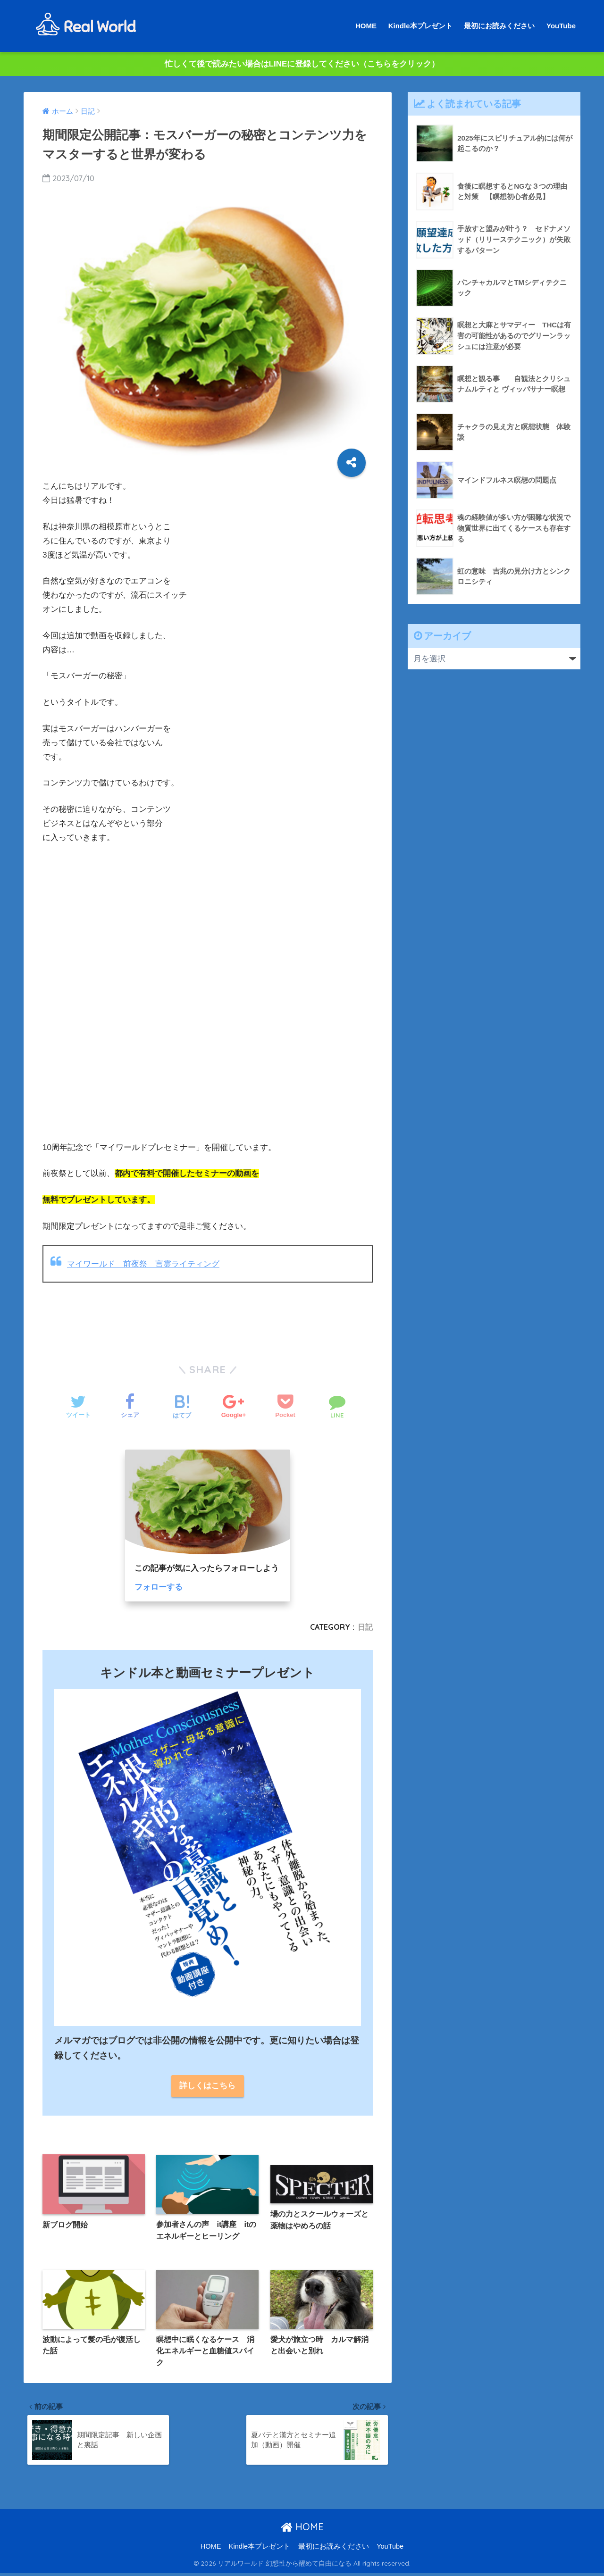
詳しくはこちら (207, 2085)
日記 (365, 1627)
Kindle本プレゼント (420, 26)
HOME (366, 26)
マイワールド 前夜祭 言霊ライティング (143, 1263)
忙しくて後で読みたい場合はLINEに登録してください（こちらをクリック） (302, 63)
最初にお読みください (499, 26)
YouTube (561, 26)
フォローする (158, 1587)
